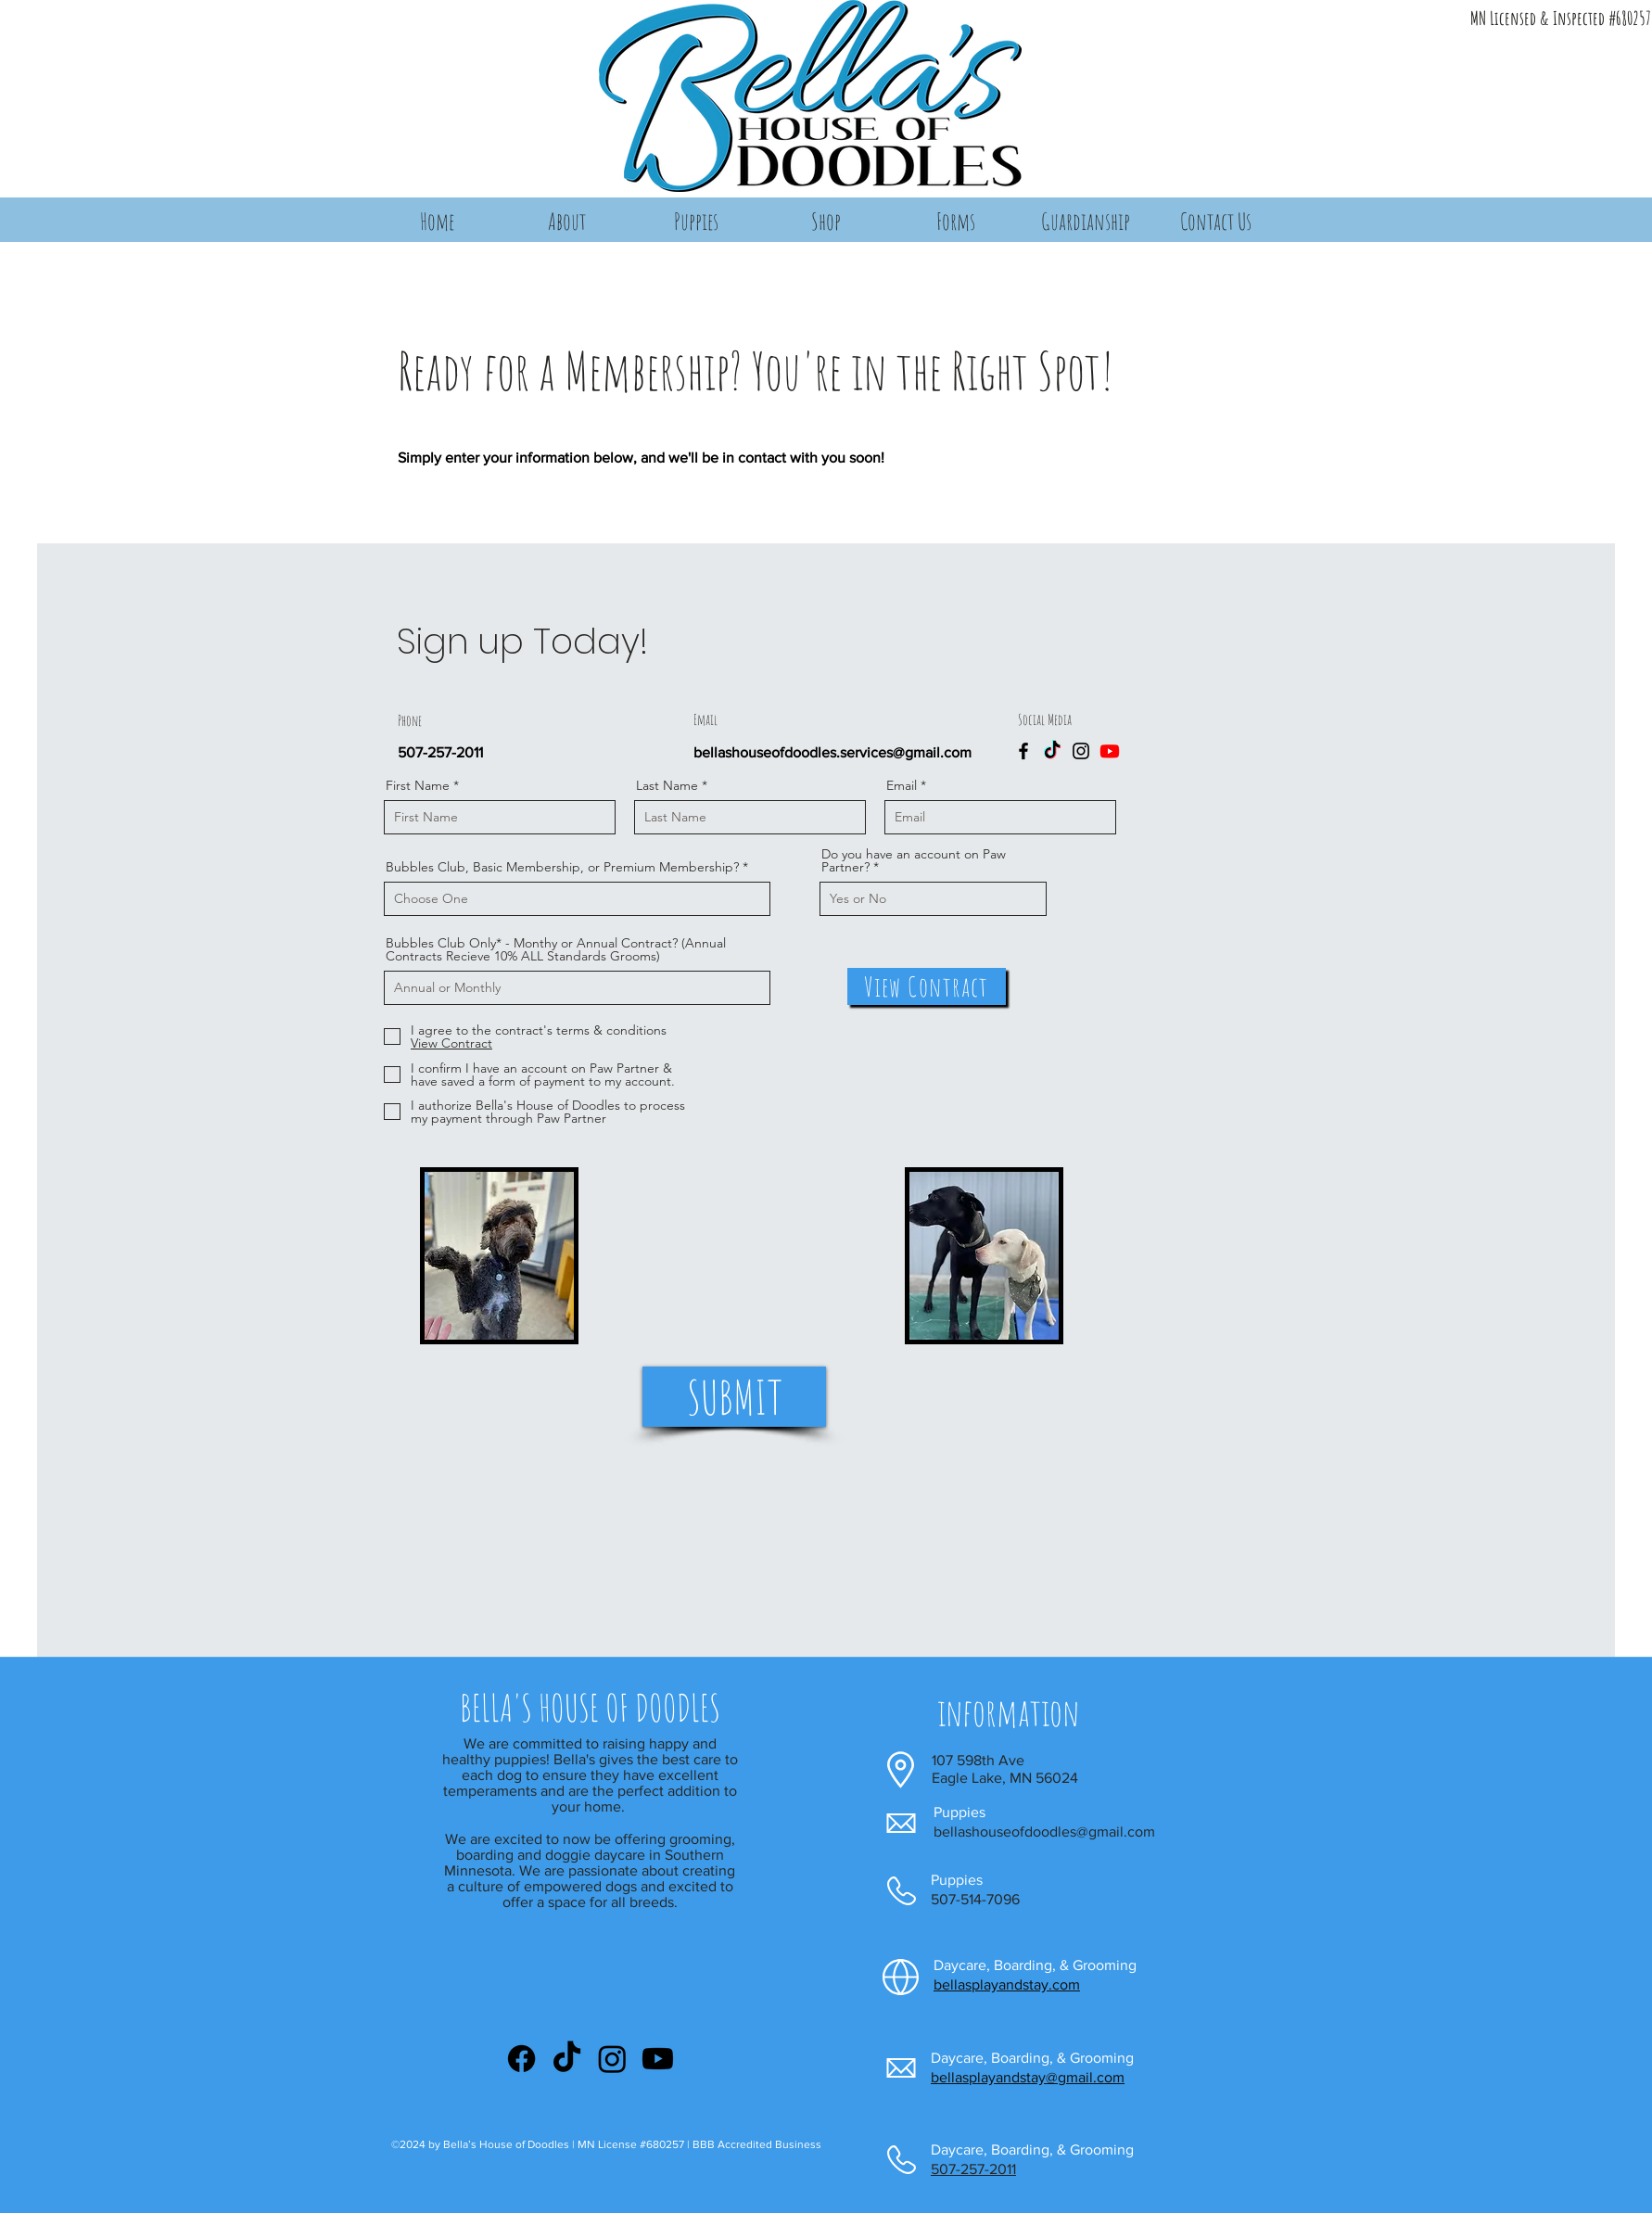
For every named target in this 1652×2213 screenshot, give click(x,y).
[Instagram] (1081, 751)
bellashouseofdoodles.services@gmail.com (832, 752)
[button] (566, 221)
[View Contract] (926, 986)
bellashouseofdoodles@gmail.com (1044, 1831)
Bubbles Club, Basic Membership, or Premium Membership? (562, 866)
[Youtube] (1110, 751)
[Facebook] (1023, 751)
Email (901, 785)
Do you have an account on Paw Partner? (913, 860)
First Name (418, 785)
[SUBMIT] (734, 1397)
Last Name (667, 785)
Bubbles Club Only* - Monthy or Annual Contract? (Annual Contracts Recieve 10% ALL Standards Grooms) (556, 949)
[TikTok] (1052, 751)
